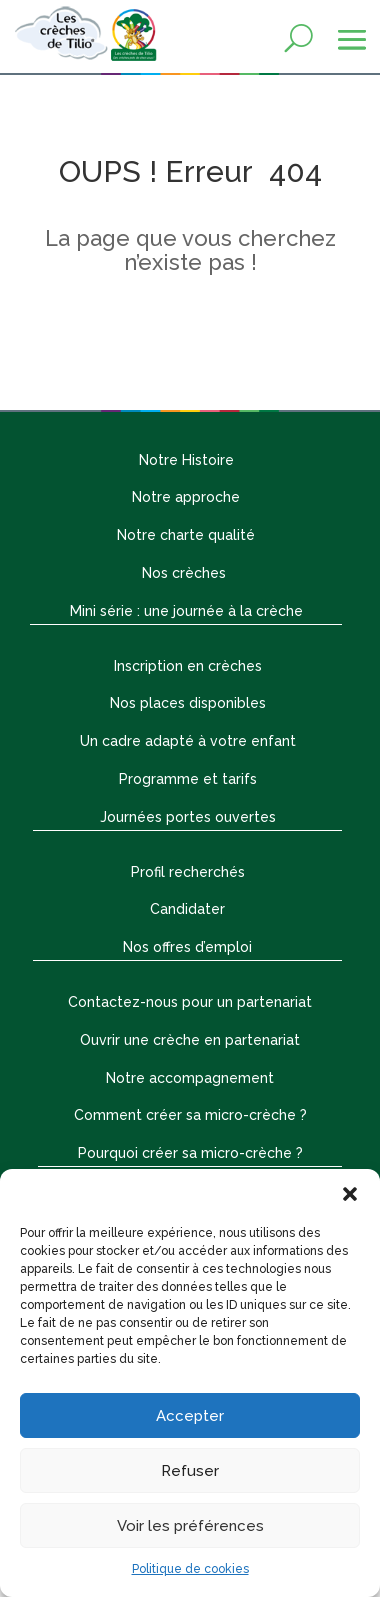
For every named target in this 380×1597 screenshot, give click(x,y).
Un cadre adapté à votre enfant (188, 741)
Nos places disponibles (188, 703)
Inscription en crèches (188, 666)
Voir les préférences (190, 1526)
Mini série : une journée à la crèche (186, 611)
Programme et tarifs (188, 779)
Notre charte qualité (186, 535)
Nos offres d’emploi (187, 947)
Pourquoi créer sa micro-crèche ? (190, 1153)
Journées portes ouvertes (188, 817)
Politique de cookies (190, 1569)
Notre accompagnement (190, 1078)
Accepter (190, 1416)
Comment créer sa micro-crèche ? (190, 1115)
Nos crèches (186, 573)
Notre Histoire (186, 460)
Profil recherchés (188, 872)
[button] (350, 1194)
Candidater (187, 909)
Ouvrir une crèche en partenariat (190, 1040)
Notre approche (186, 497)
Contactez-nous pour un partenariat (190, 1002)
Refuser (190, 1471)
